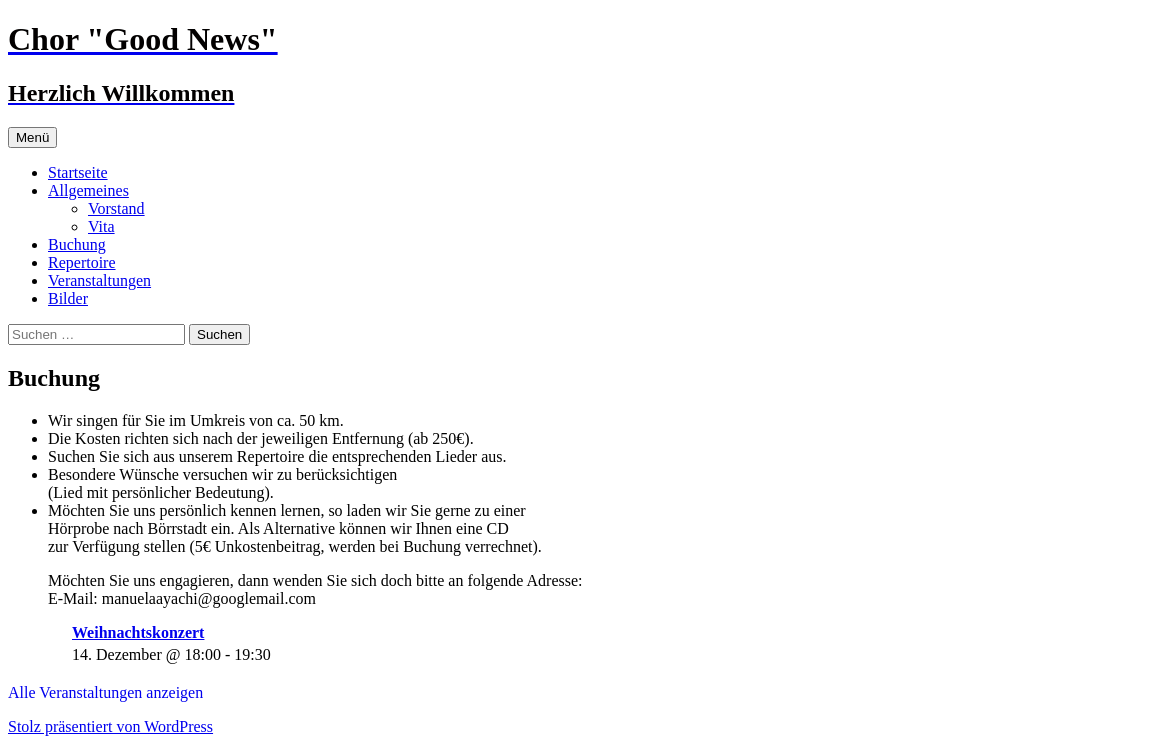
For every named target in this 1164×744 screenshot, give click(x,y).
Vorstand (116, 208)
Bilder (68, 298)
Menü (32, 137)
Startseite (78, 172)
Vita (101, 226)
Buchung (77, 244)
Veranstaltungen (99, 280)
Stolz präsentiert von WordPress (110, 726)
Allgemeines (88, 190)
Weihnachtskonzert (138, 632)
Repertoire (82, 262)
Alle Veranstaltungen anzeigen (105, 692)
